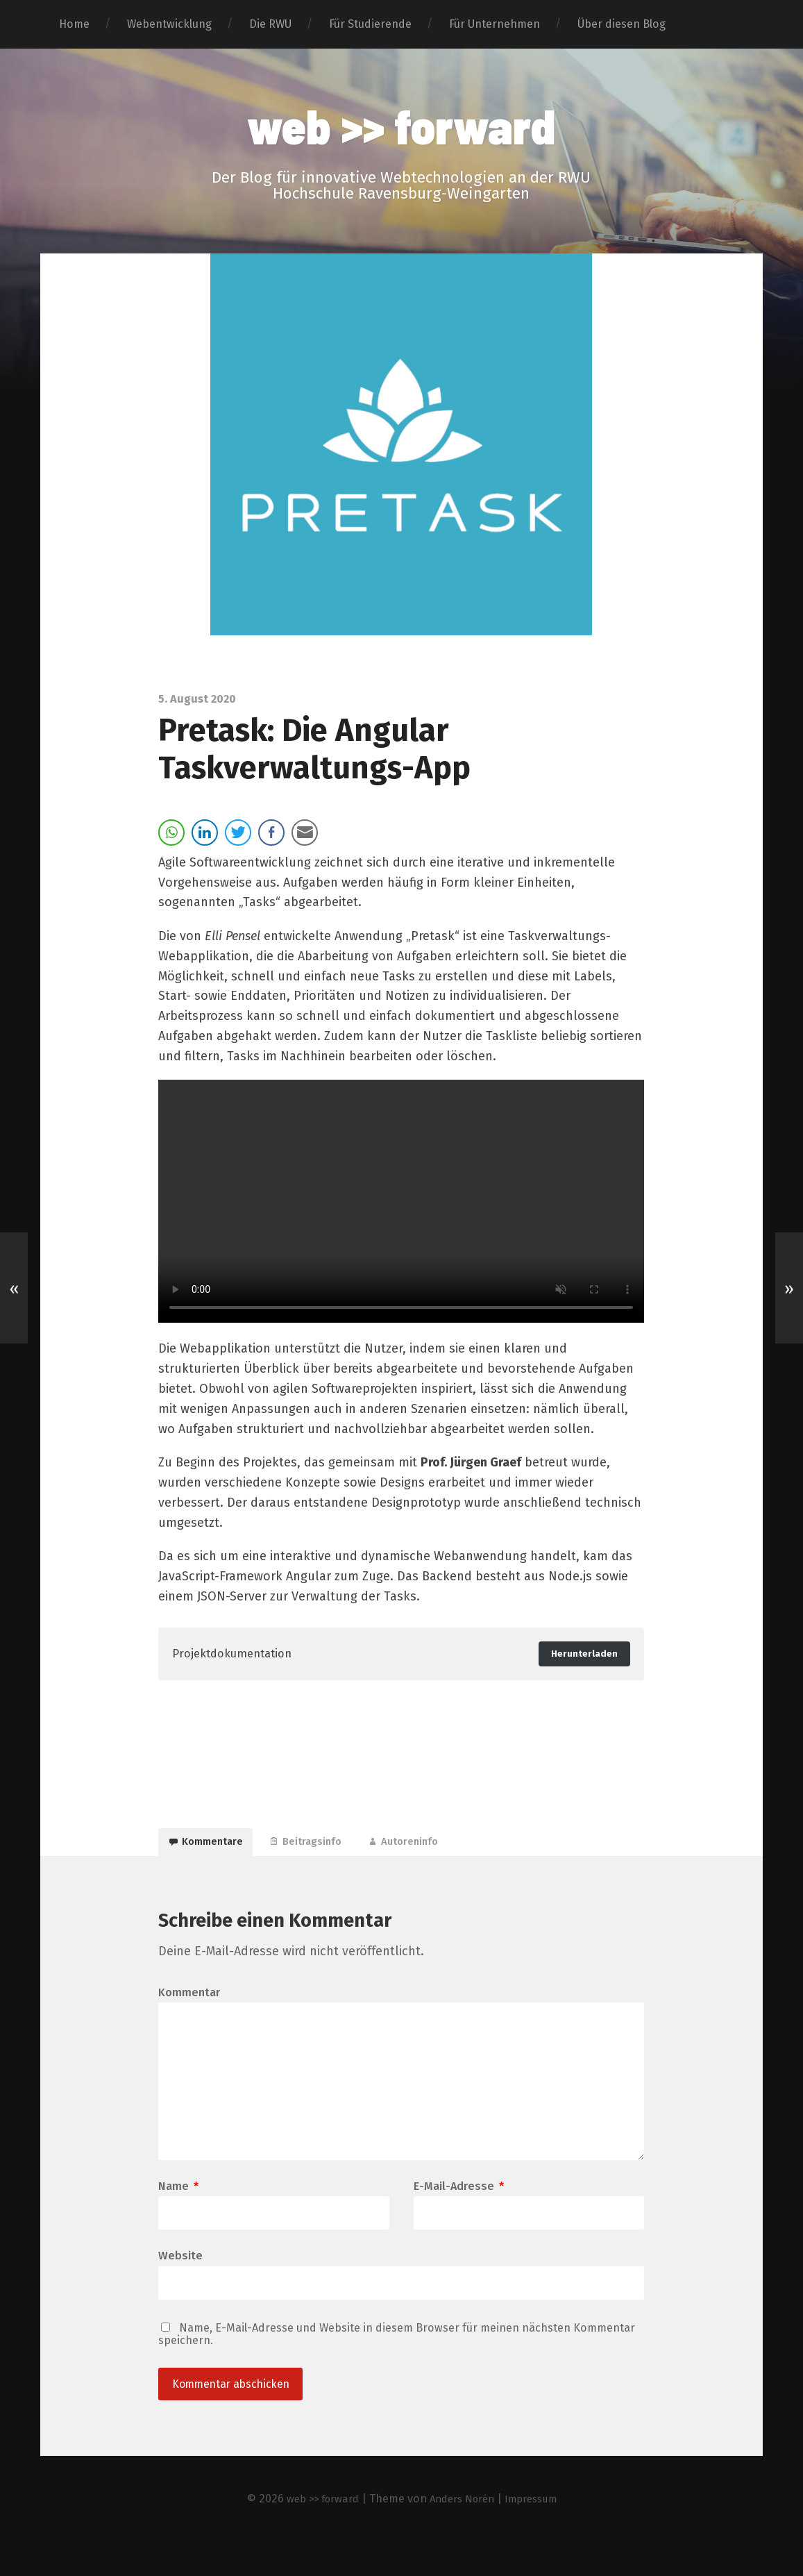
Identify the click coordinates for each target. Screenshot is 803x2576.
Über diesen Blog (621, 24)
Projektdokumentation (237, 1656)
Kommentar (189, 2006)
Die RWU (270, 24)
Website (180, 2286)
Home (74, 24)
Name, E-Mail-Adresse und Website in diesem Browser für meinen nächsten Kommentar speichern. (396, 2366)
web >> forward (401, 126)
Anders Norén (462, 2532)
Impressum (538, 2532)
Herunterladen (581, 1656)
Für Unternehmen (494, 24)
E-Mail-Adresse (459, 2216)
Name (178, 2216)
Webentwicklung (169, 24)
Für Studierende (370, 24)
